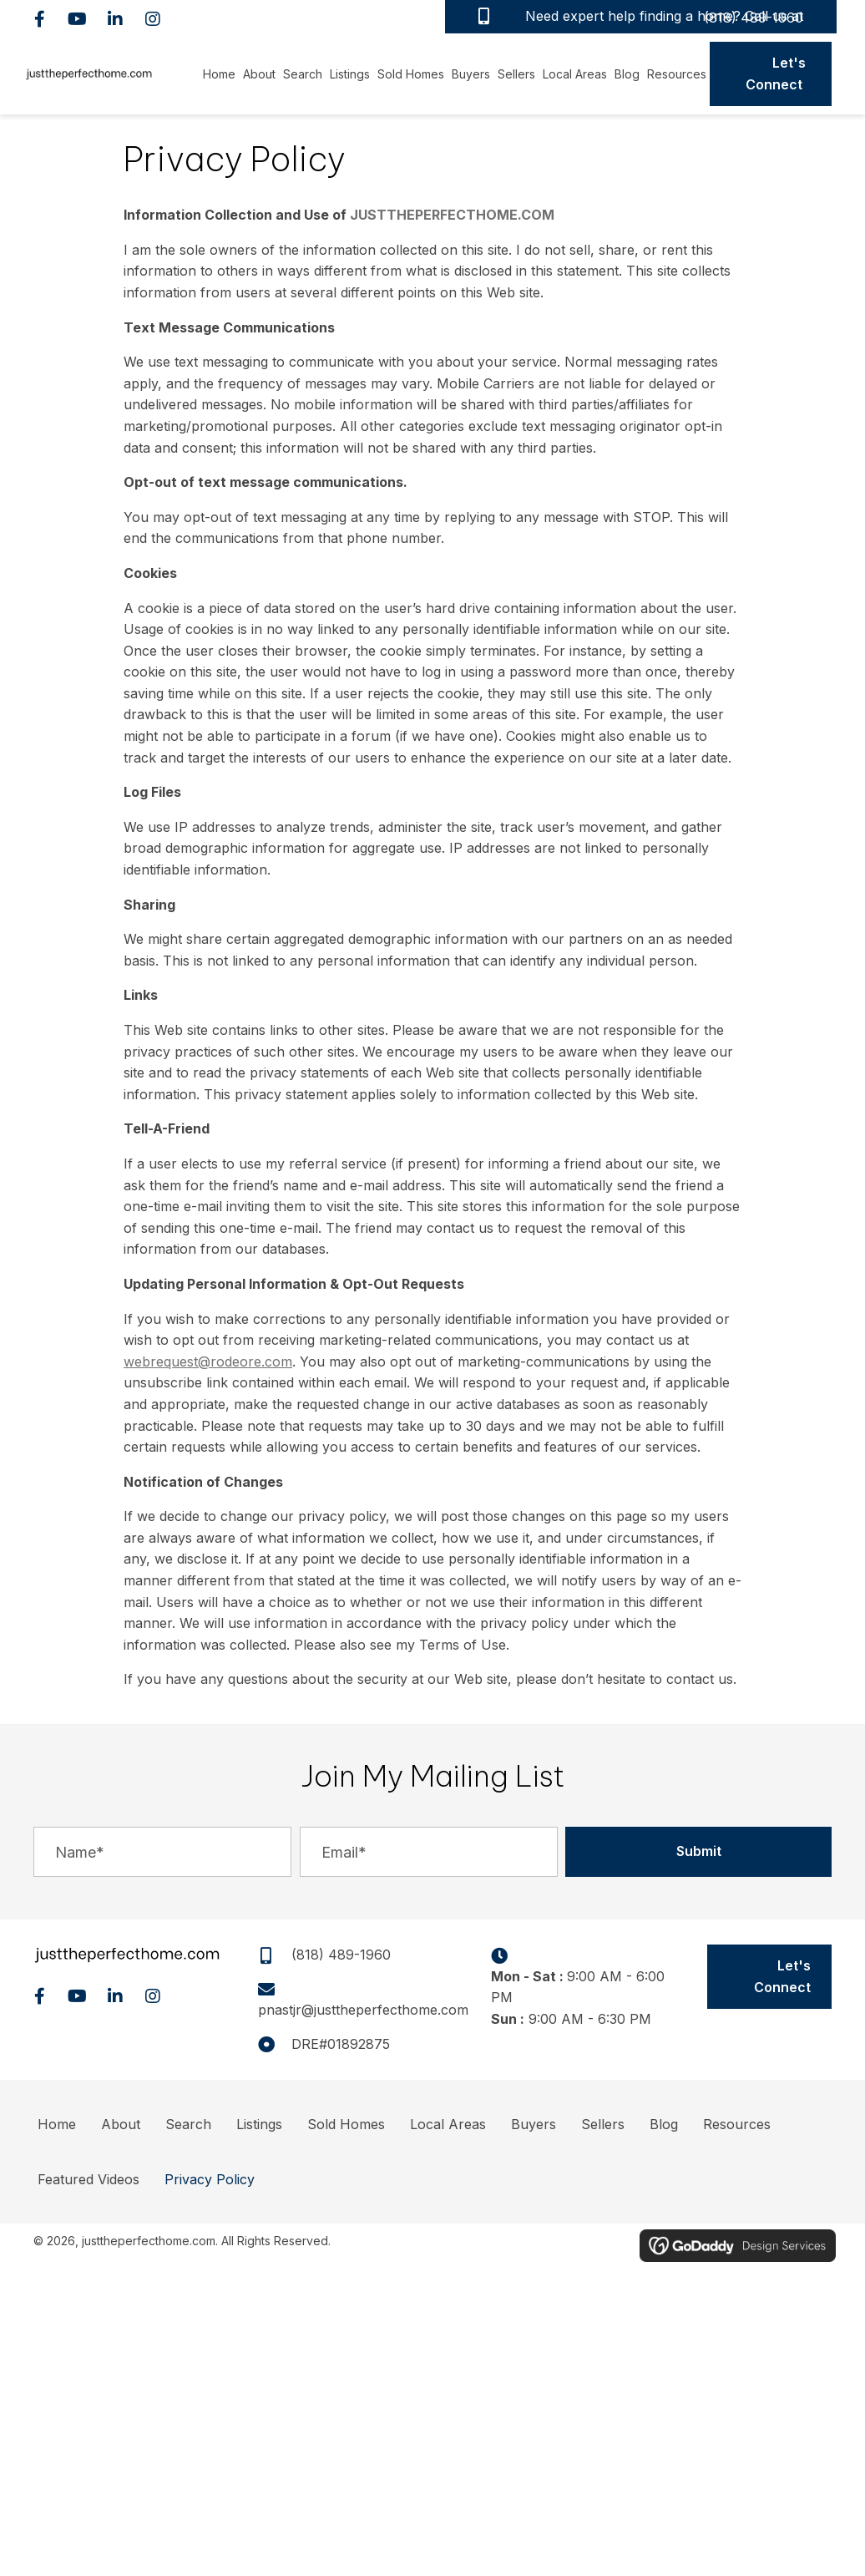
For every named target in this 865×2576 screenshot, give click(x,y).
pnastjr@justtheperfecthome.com (363, 2009)
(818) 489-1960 (753, 17)
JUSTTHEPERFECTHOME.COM (452, 214)
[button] (39, 18)
